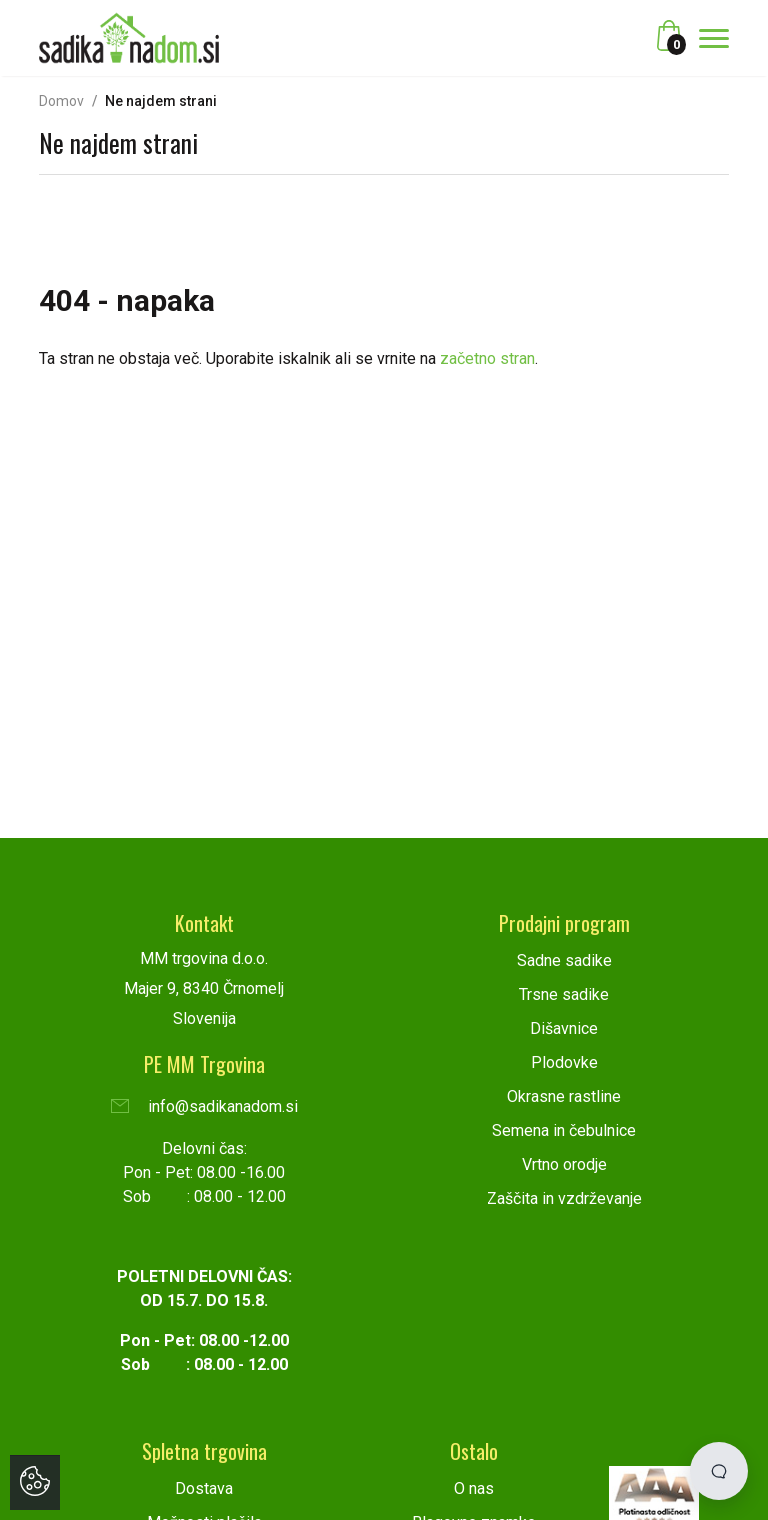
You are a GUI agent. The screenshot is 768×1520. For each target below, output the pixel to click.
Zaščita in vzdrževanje (564, 1198)
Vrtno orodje (564, 1164)
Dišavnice (564, 1028)
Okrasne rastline (564, 1096)
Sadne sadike (564, 960)
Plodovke (564, 1062)
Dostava (204, 1488)
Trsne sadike (564, 994)
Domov (61, 101)
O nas (474, 1488)
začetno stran (487, 358)
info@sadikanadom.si (204, 1106)
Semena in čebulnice (564, 1130)
